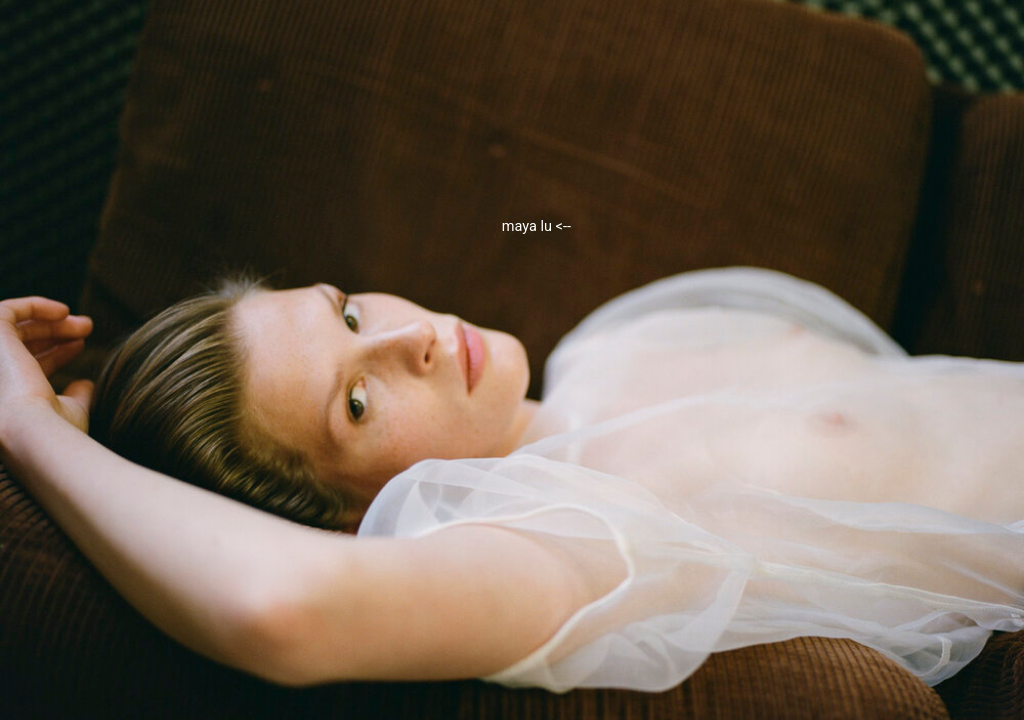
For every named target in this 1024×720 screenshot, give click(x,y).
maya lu (536, 226)
